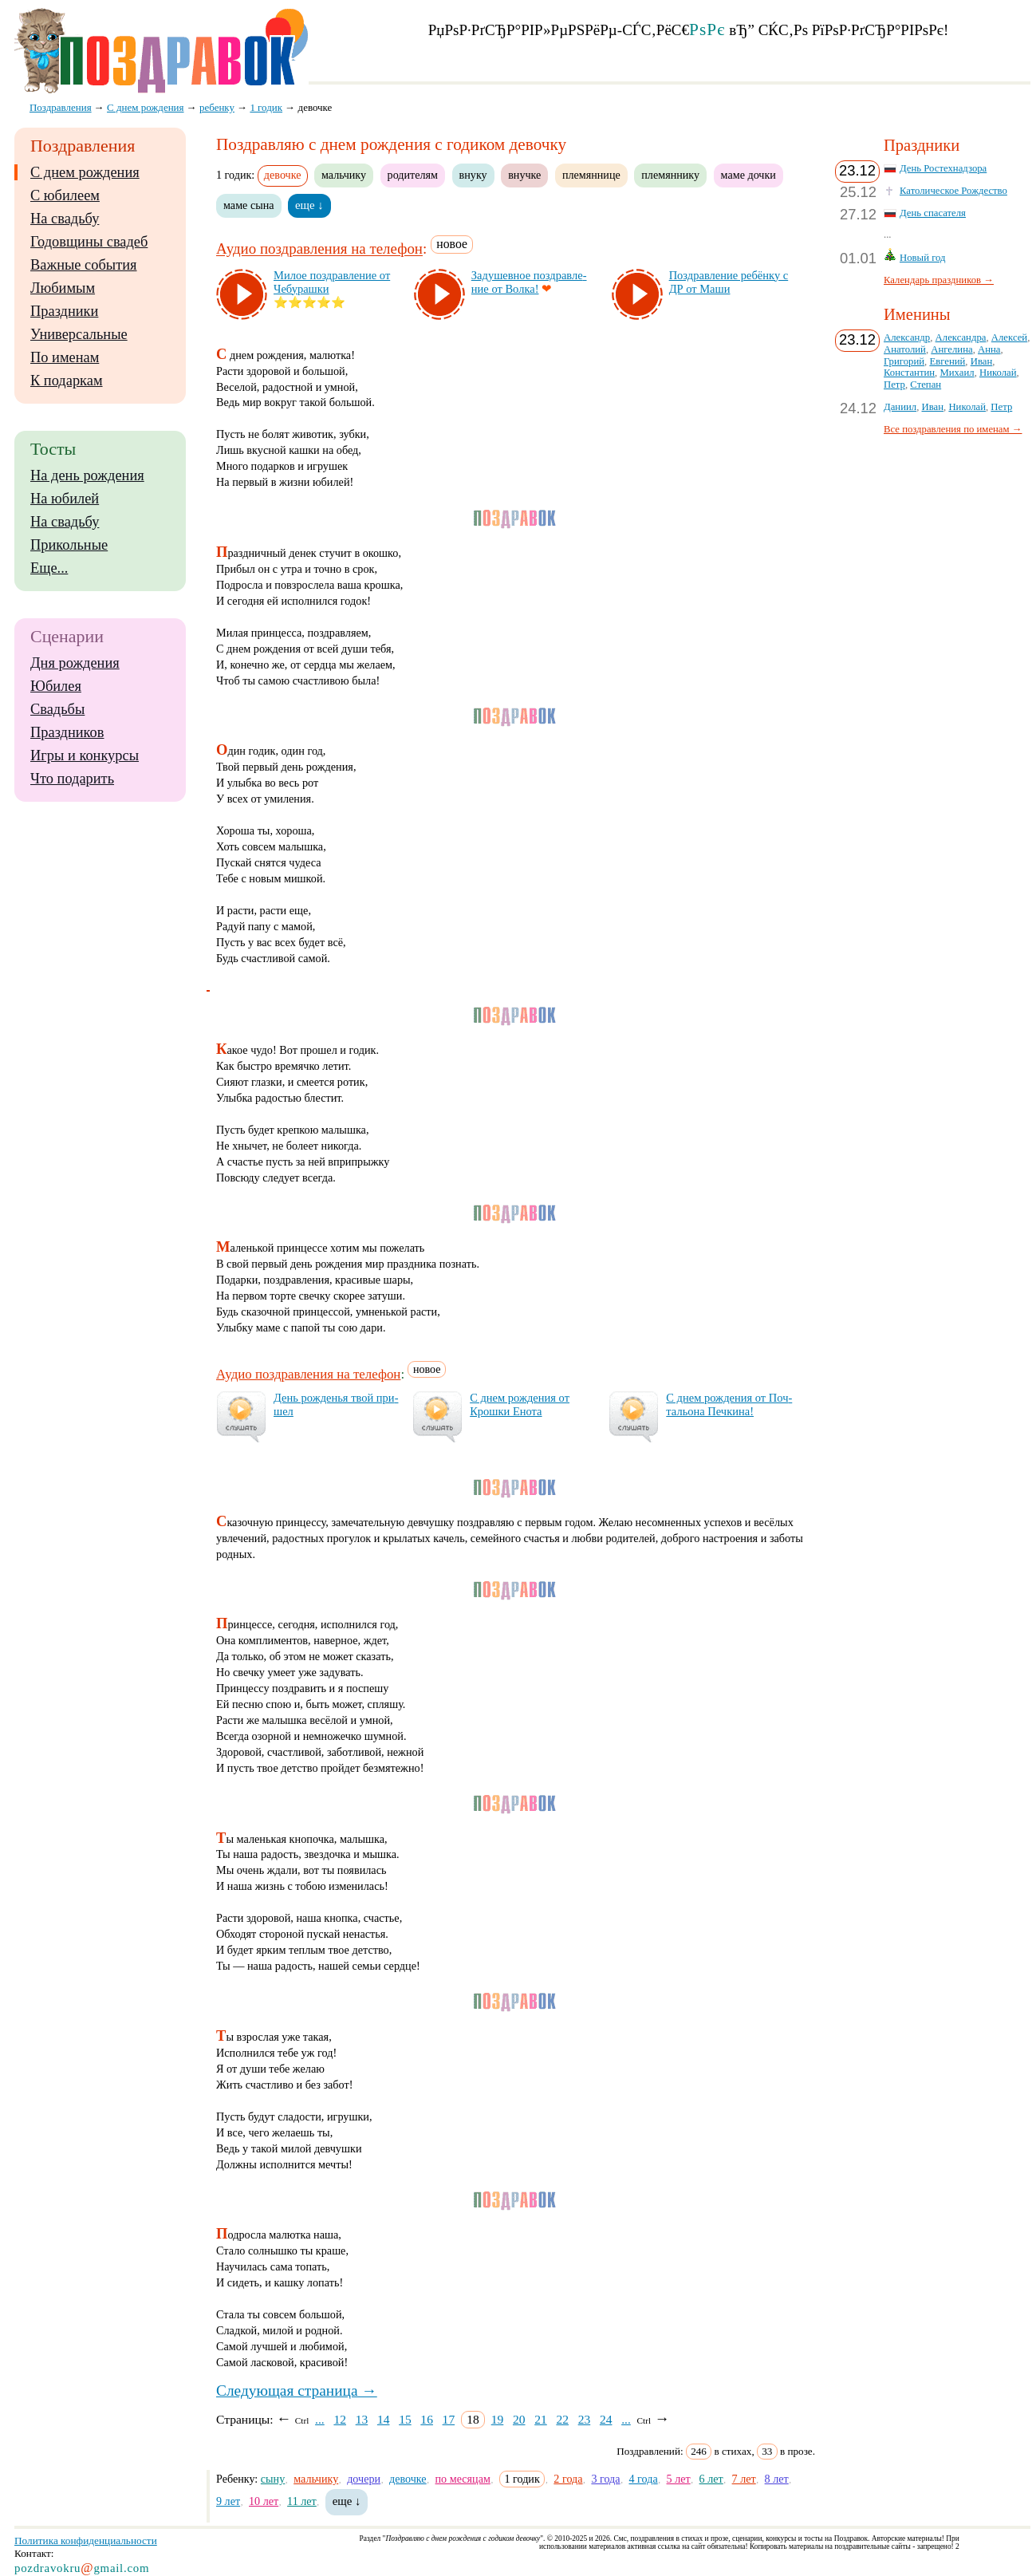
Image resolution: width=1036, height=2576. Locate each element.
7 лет (744, 2478)
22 (562, 2419)
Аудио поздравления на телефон (319, 249)
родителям (413, 174)
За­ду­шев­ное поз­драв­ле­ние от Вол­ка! (529, 282)
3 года (605, 2478)
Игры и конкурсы (84, 755)
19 (497, 2419)
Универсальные (79, 334)
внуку (473, 174)
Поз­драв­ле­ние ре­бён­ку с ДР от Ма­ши (729, 282)
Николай (998, 372)
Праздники (64, 311)
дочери (363, 2478)
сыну (273, 2478)
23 (584, 2419)
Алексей (1009, 337)
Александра (961, 337)
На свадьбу (64, 219)
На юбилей (64, 499)
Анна (989, 349)
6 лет (711, 2478)
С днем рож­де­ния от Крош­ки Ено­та (519, 1404)
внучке (524, 174)
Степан (925, 384)
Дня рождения (75, 663)
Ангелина (951, 349)
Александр (907, 337)
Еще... (49, 568)
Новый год (923, 257)
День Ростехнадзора (943, 168)
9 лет (228, 2501)
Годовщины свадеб (89, 242)
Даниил (900, 406)
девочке (408, 2478)
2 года (567, 2478)
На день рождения (87, 475)
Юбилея (55, 686)
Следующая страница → (296, 2390)
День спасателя (933, 213)
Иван (982, 361)
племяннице (591, 174)
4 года (642, 2478)
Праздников (67, 732)
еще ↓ (309, 205)
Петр (894, 384)
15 (405, 2419)
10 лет (263, 2501)
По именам (64, 357)
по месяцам (462, 2478)
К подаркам (66, 381)
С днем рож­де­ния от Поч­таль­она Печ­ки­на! (729, 1404)
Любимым (62, 288)
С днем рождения (85, 172)
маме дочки (748, 174)
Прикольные (69, 545)
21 (540, 2419)
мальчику (343, 174)
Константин (909, 372)
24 (606, 2419)
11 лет (302, 2501)
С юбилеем (65, 195)
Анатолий (905, 349)
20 (519, 2419)
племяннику (670, 174)
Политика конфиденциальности (85, 2540)
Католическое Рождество (953, 190)
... (320, 2419)
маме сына (248, 205)
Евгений (947, 361)
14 (383, 2419)
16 (426, 2419)
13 (362, 2419)
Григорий (904, 361)
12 (339, 2419)
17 (449, 2419)
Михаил (956, 372)
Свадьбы (57, 709)
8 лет (777, 2478)
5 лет (679, 2478)
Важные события (83, 265)
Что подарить (72, 779)
